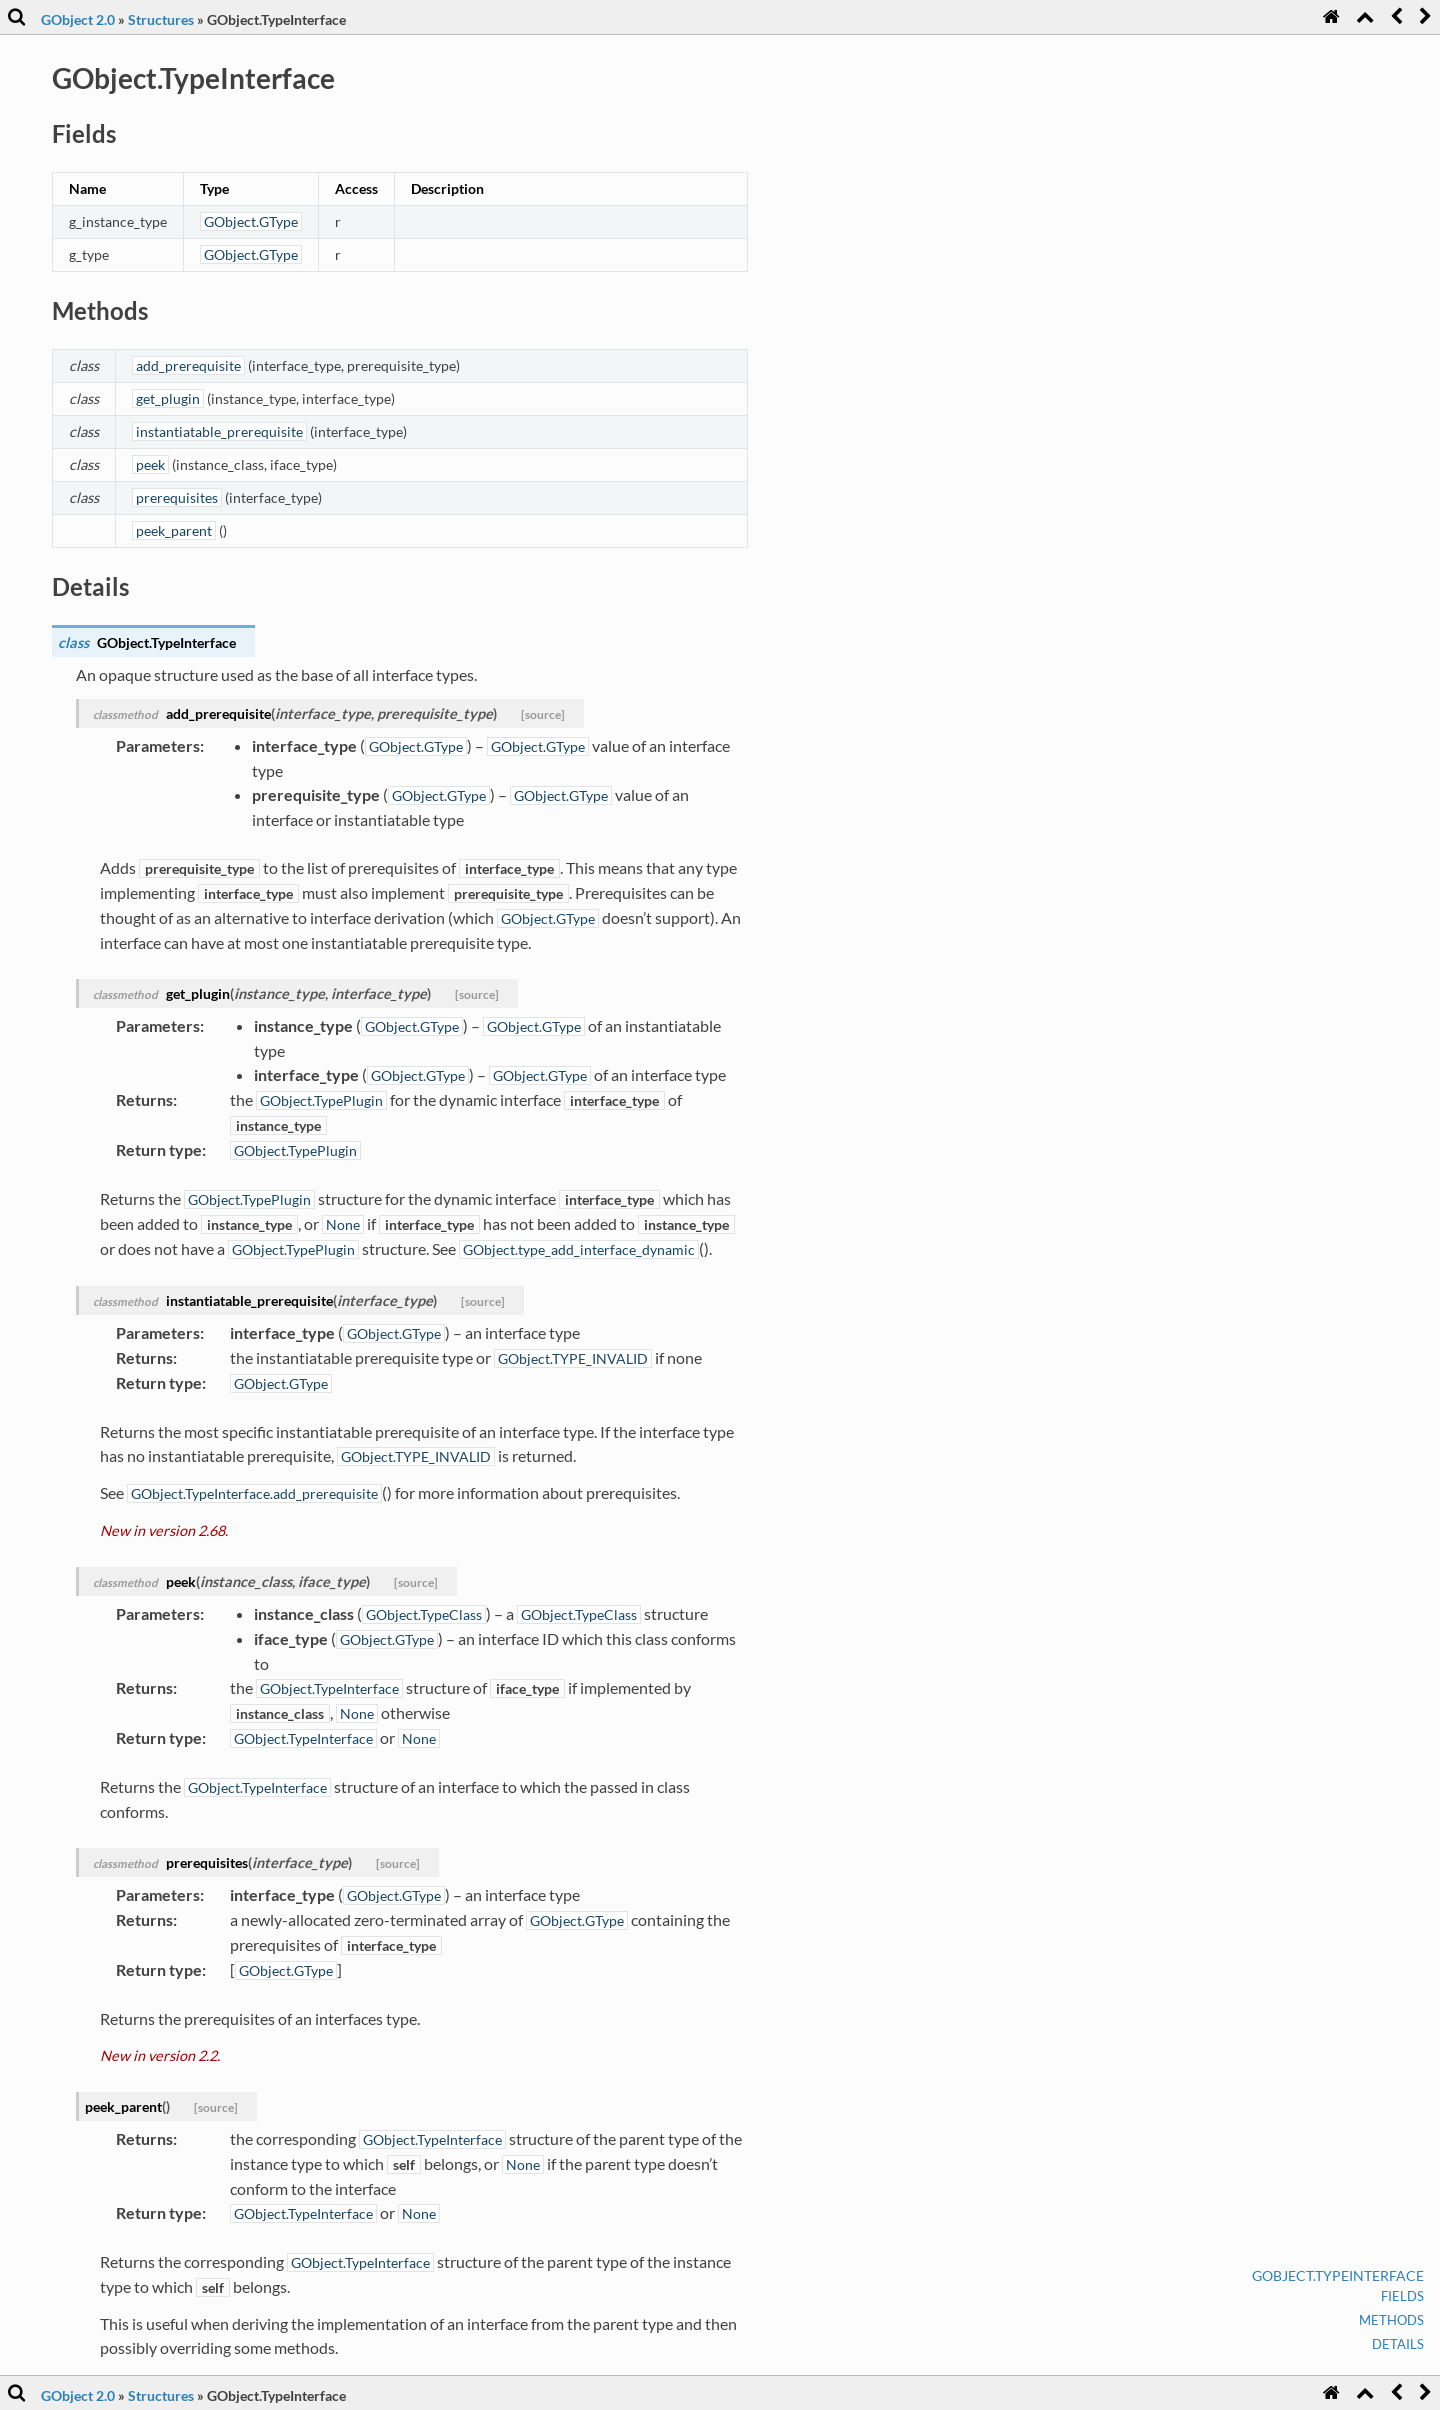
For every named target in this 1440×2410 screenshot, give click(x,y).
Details (1398, 2344)
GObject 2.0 (78, 19)
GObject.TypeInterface (1338, 2275)
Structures (161, 19)
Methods (1391, 2320)
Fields (1402, 2296)
